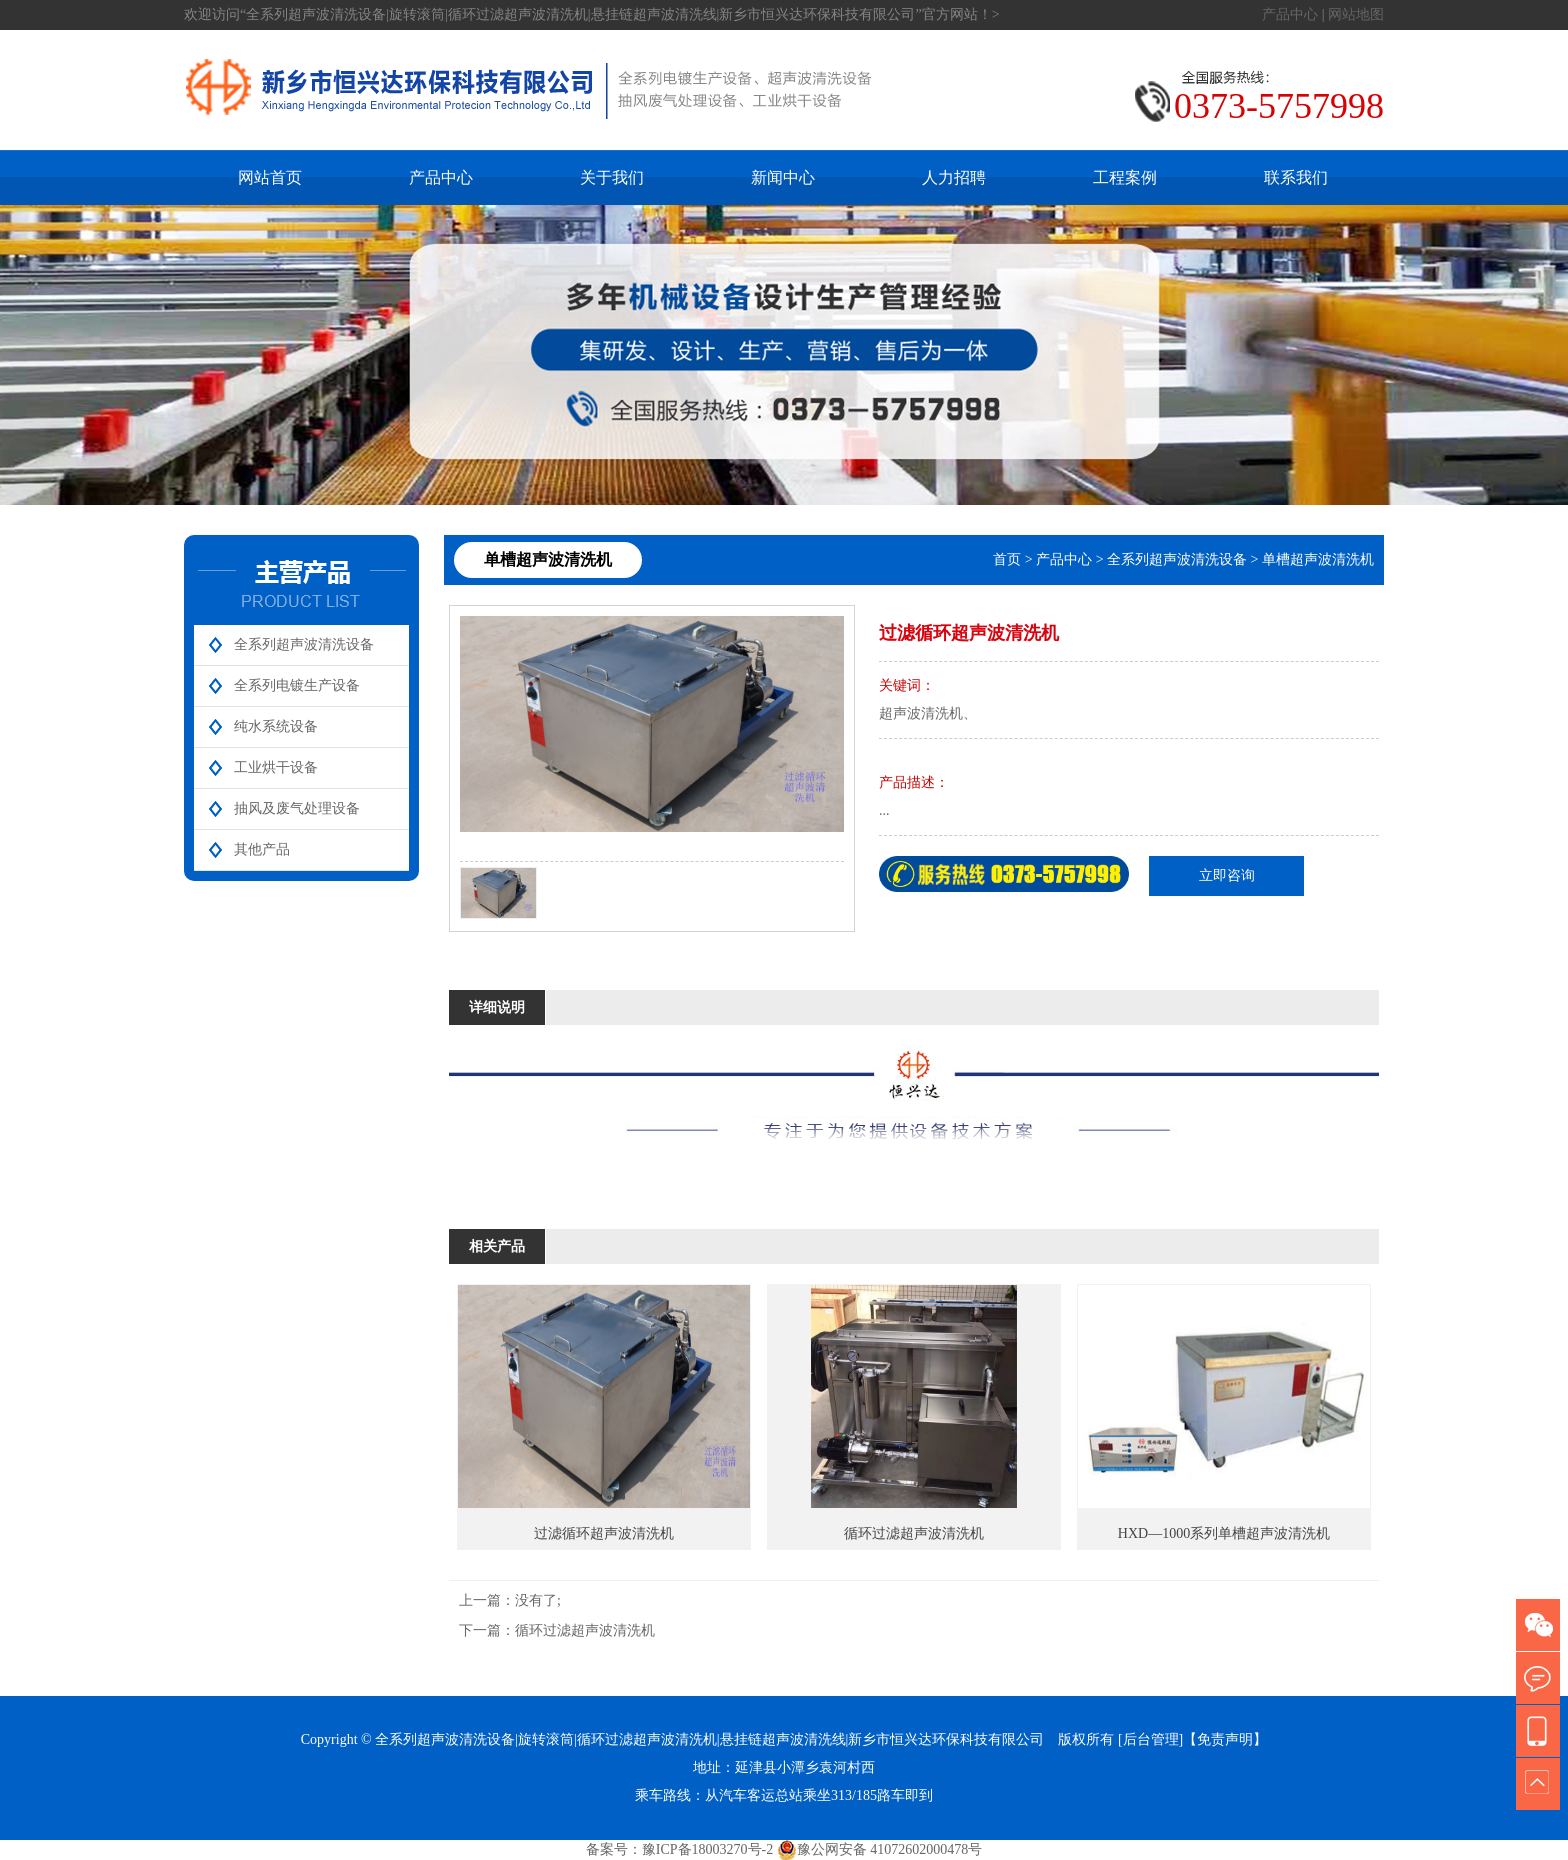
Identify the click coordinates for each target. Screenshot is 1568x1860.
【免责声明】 (1225, 1739)
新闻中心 (783, 177)
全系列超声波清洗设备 (304, 644)
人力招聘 (954, 177)
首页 (1007, 559)
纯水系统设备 (276, 726)
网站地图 (1356, 14)
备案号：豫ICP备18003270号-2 (679, 1849)
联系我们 (1296, 177)
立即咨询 (1227, 875)
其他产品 (262, 849)
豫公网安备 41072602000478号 (880, 1850)
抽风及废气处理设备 (297, 808)
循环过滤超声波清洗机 (585, 1630)
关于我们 (612, 177)
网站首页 (270, 177)
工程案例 (1125, 177)
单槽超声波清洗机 (1318, 559)
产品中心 (1290, 14)
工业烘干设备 (276, 767)
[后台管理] (1150, 1739)
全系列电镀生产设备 (297, 685)
